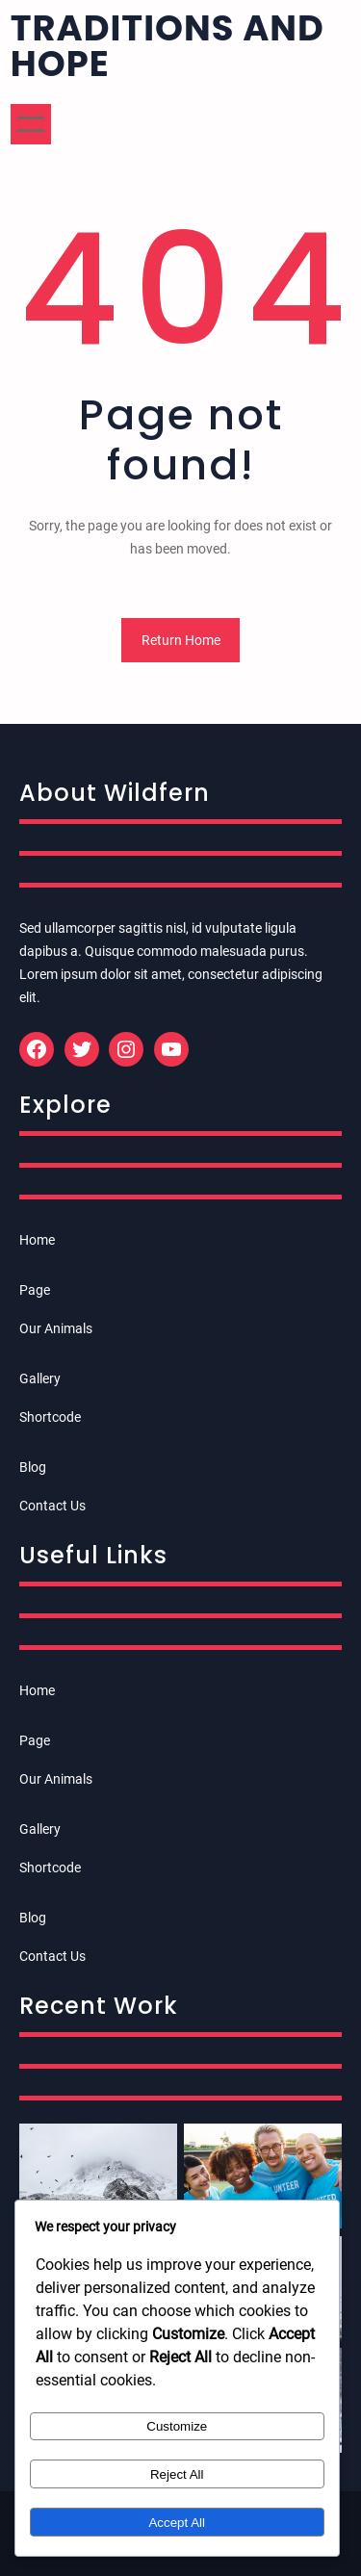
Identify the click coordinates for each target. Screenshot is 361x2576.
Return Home (181, 640)
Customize (176, 2426)
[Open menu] (31, 124)
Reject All (177, 2474)
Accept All (176, 2522)
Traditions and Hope (167, 46)
